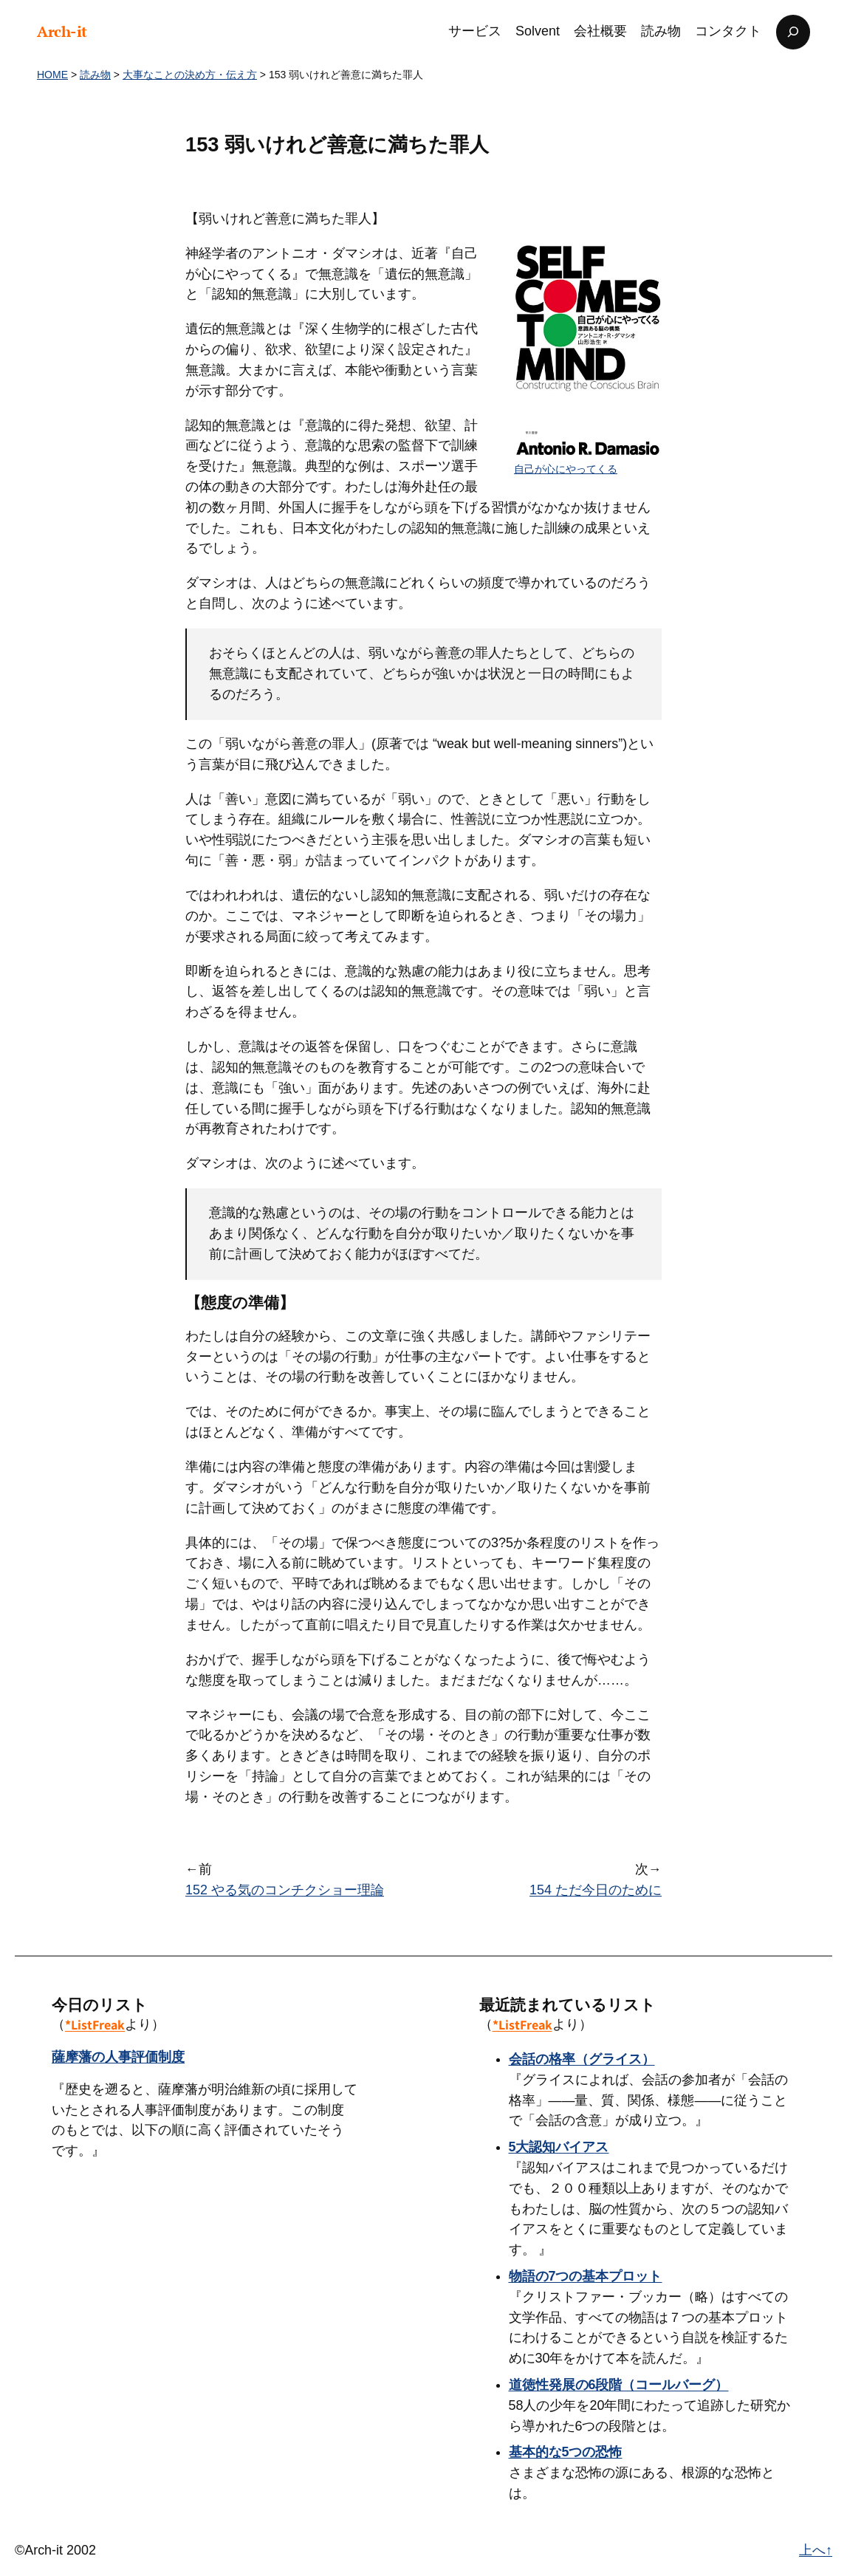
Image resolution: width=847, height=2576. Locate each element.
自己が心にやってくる (565, 469)
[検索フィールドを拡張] (793, 32)
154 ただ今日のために (595, 1890)
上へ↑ (815, 2550)
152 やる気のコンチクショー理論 (284, 1890)
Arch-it (62, 31)
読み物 (95, 74)
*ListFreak (95, 2024)
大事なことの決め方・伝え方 (190, 74)
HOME (52, 74)
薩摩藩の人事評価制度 (118, 2056)
